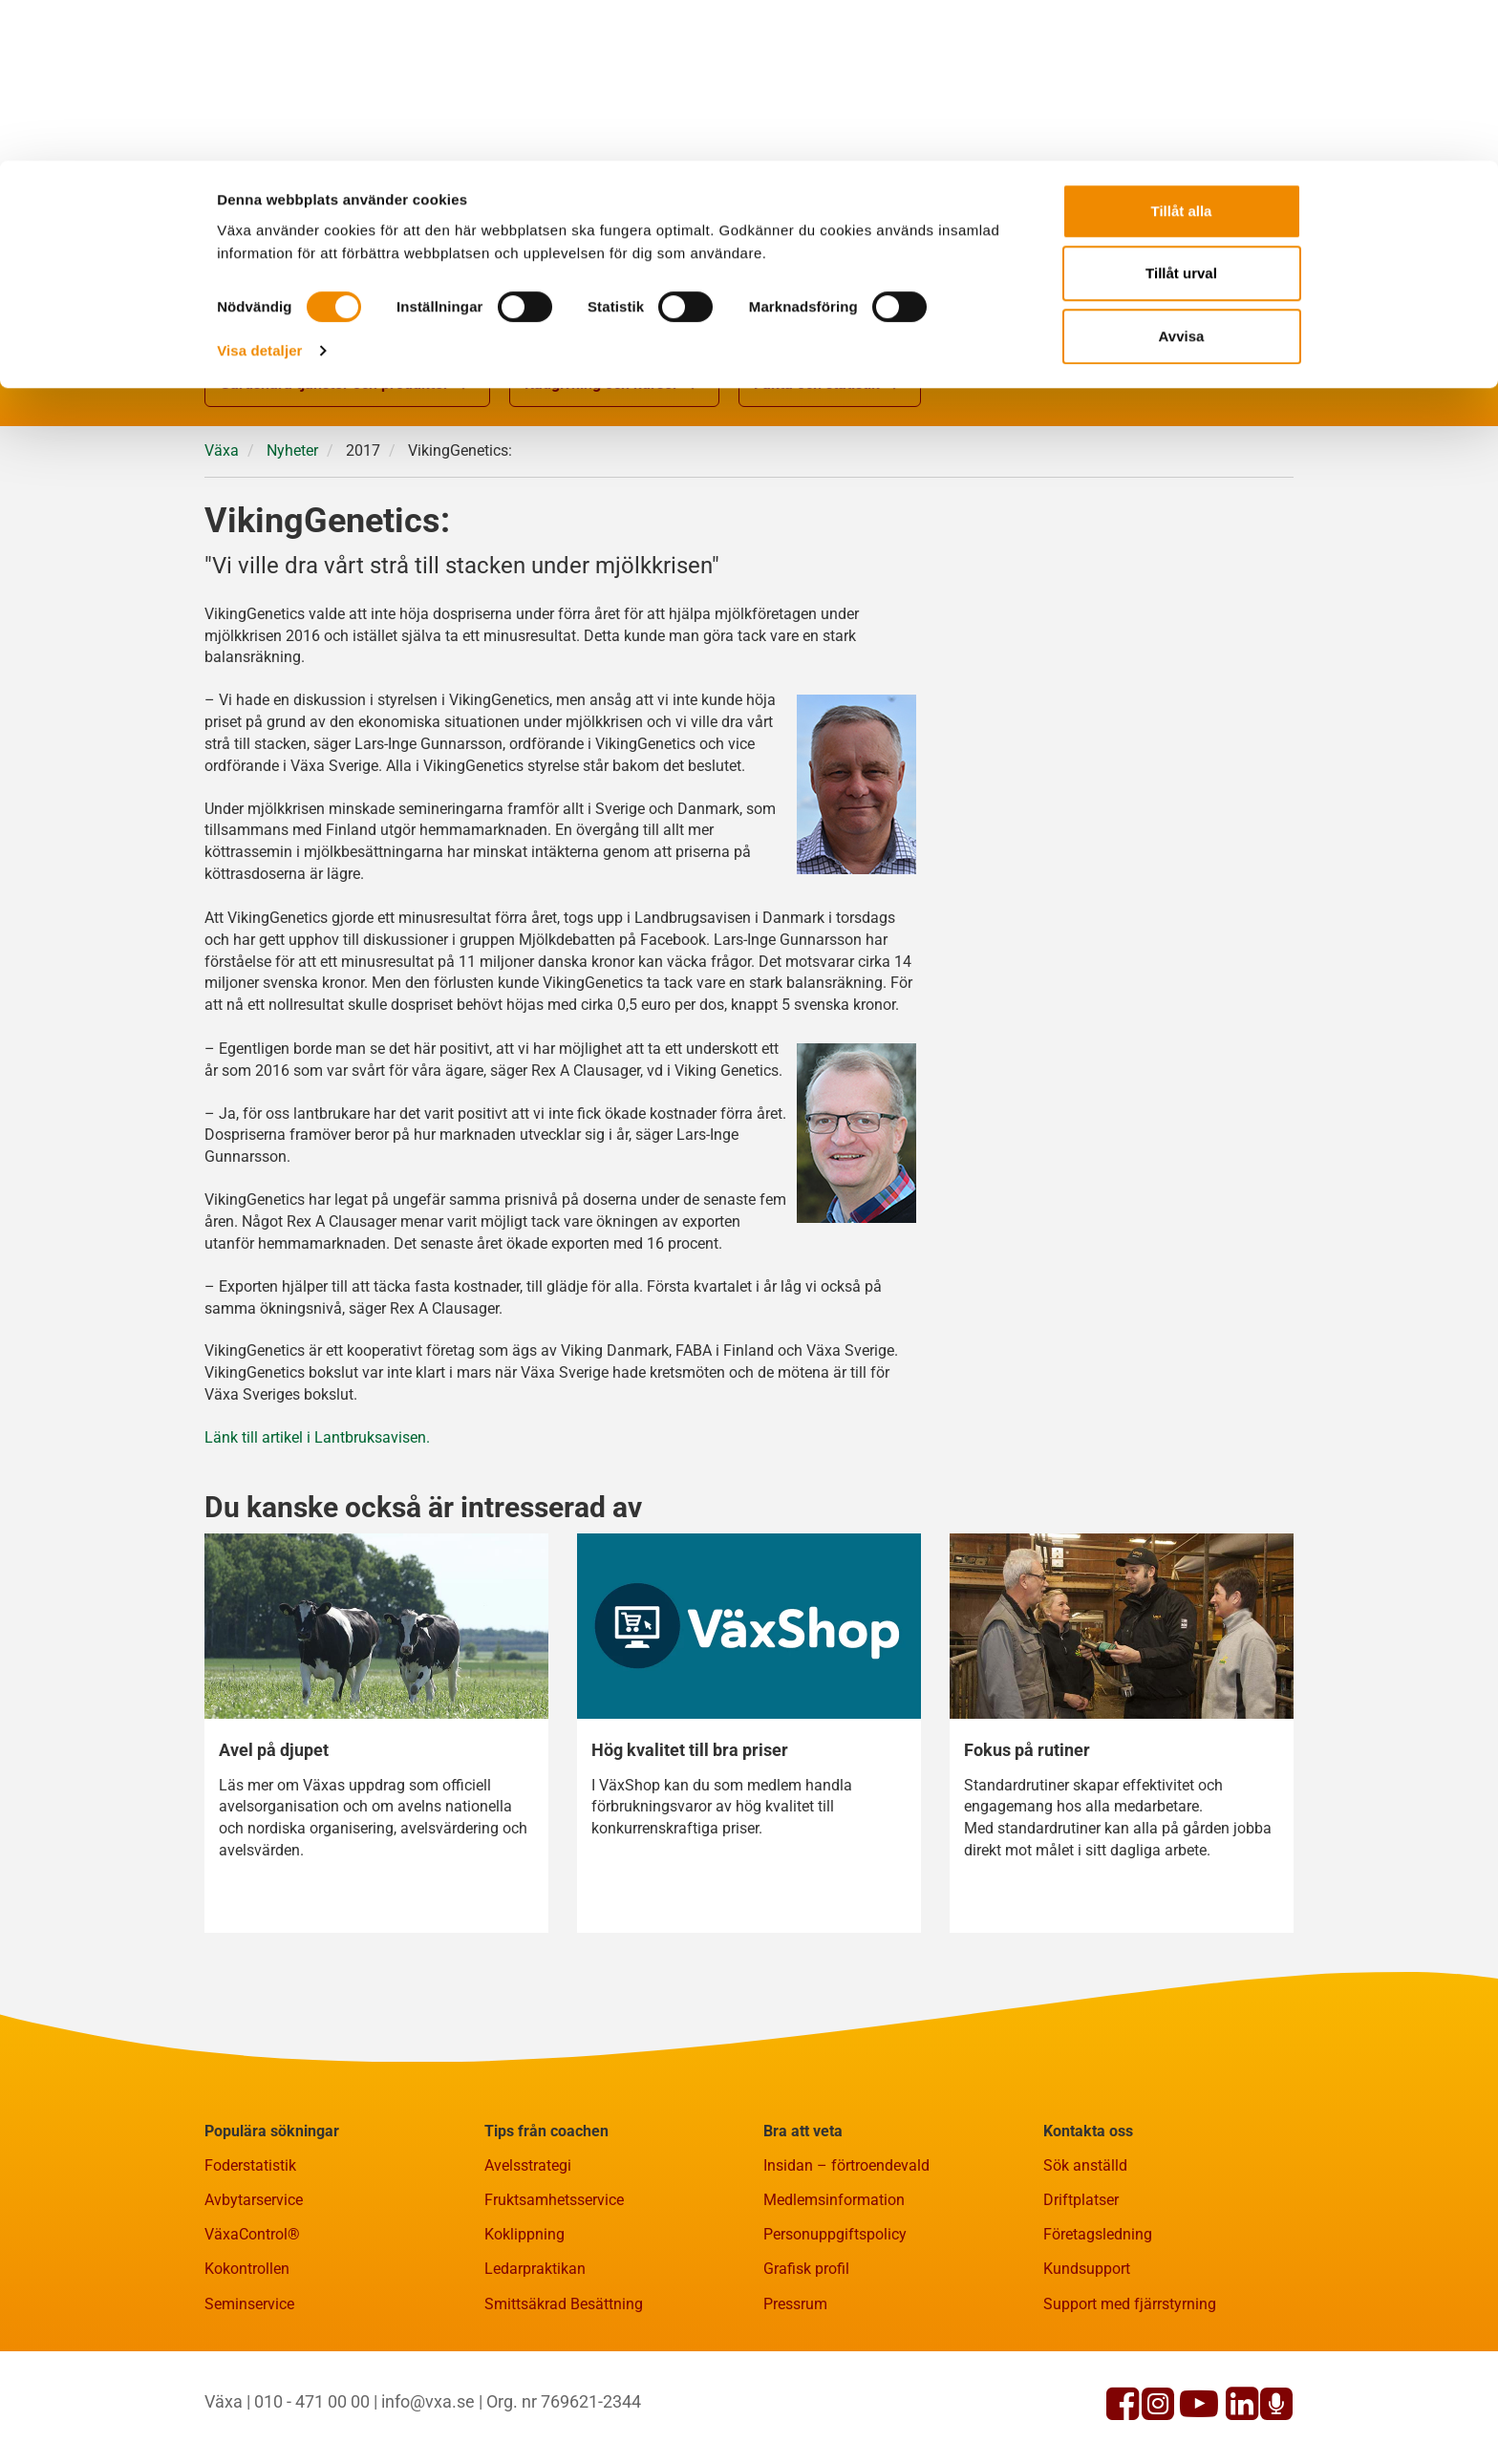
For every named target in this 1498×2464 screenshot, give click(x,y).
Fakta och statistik (830, 385)
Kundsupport (1086, 2269)
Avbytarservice (253, 2200)
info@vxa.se (428, 2401)
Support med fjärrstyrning (1129, 2304)
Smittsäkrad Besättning (563, 2304)
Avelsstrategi (527, 2165)
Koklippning (524, 2234)
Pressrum (795, 2304)
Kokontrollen (246, 2269)
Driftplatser (1081, 2200)
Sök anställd (1085, 2165)
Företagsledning (1097, 2234)
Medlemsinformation (834, 2200)
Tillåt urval (1181, 113)
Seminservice (249, 2304)
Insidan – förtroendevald (846, 2165)
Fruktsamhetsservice (554, 2200)
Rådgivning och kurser (614, 385)
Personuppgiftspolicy (835, 2234)
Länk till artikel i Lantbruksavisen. (317, 1437)
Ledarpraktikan (535, 2269)
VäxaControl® (252, 2234)
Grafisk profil (806, 2269)
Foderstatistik (250, 2165)
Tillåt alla (1181, 50)
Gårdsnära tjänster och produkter (347, 385)
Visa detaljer (259, 190)
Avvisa (1182, 175)
